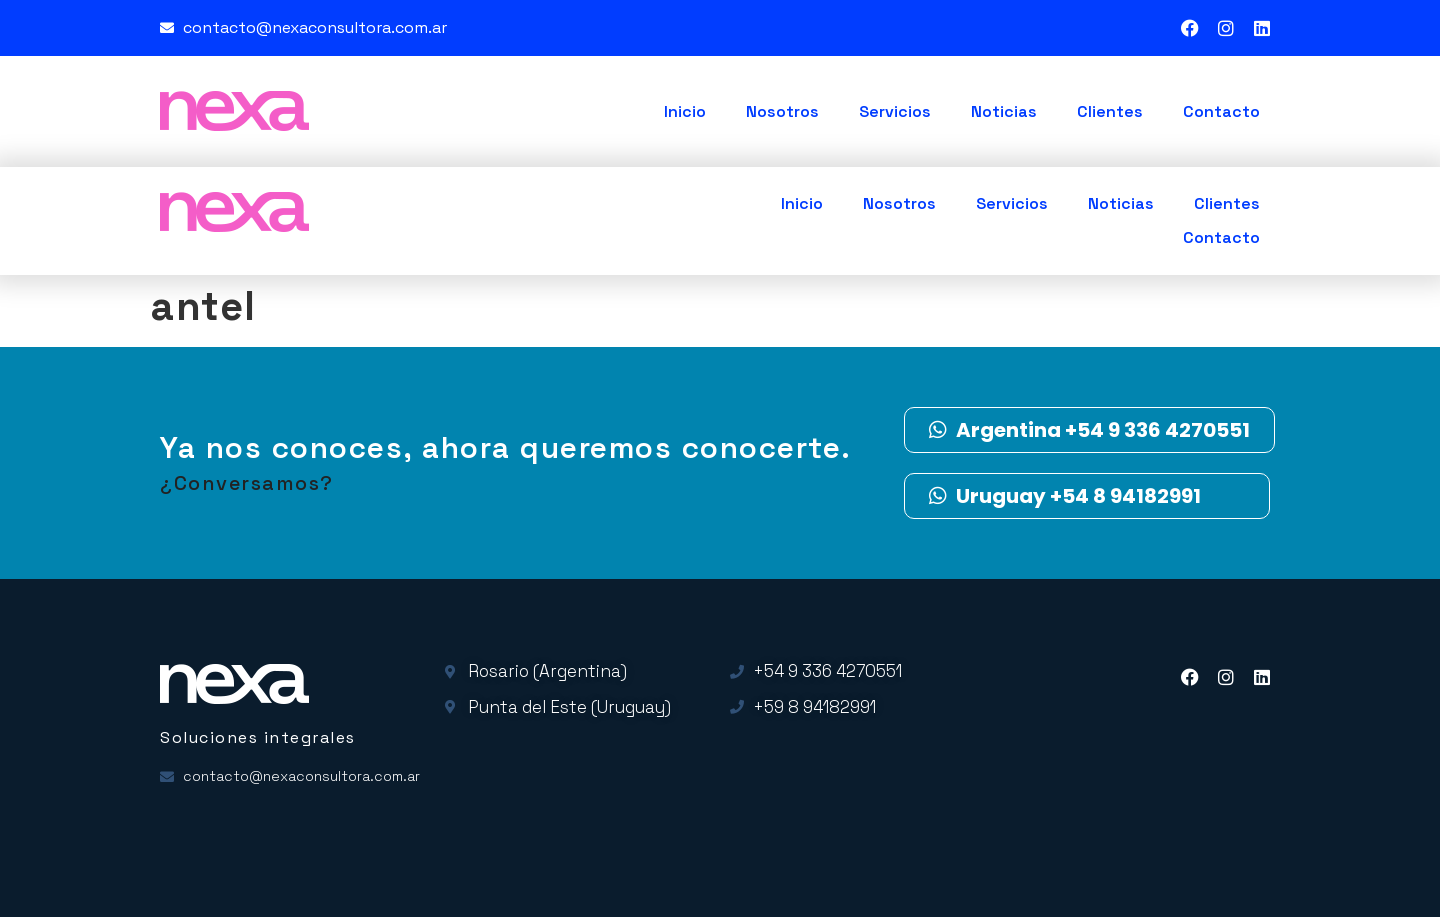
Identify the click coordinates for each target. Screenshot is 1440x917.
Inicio (685, 111)
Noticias (1004, 111)
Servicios (895, 111)
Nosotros (782, 111)
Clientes (1110, 111)
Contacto (1221, 111)
